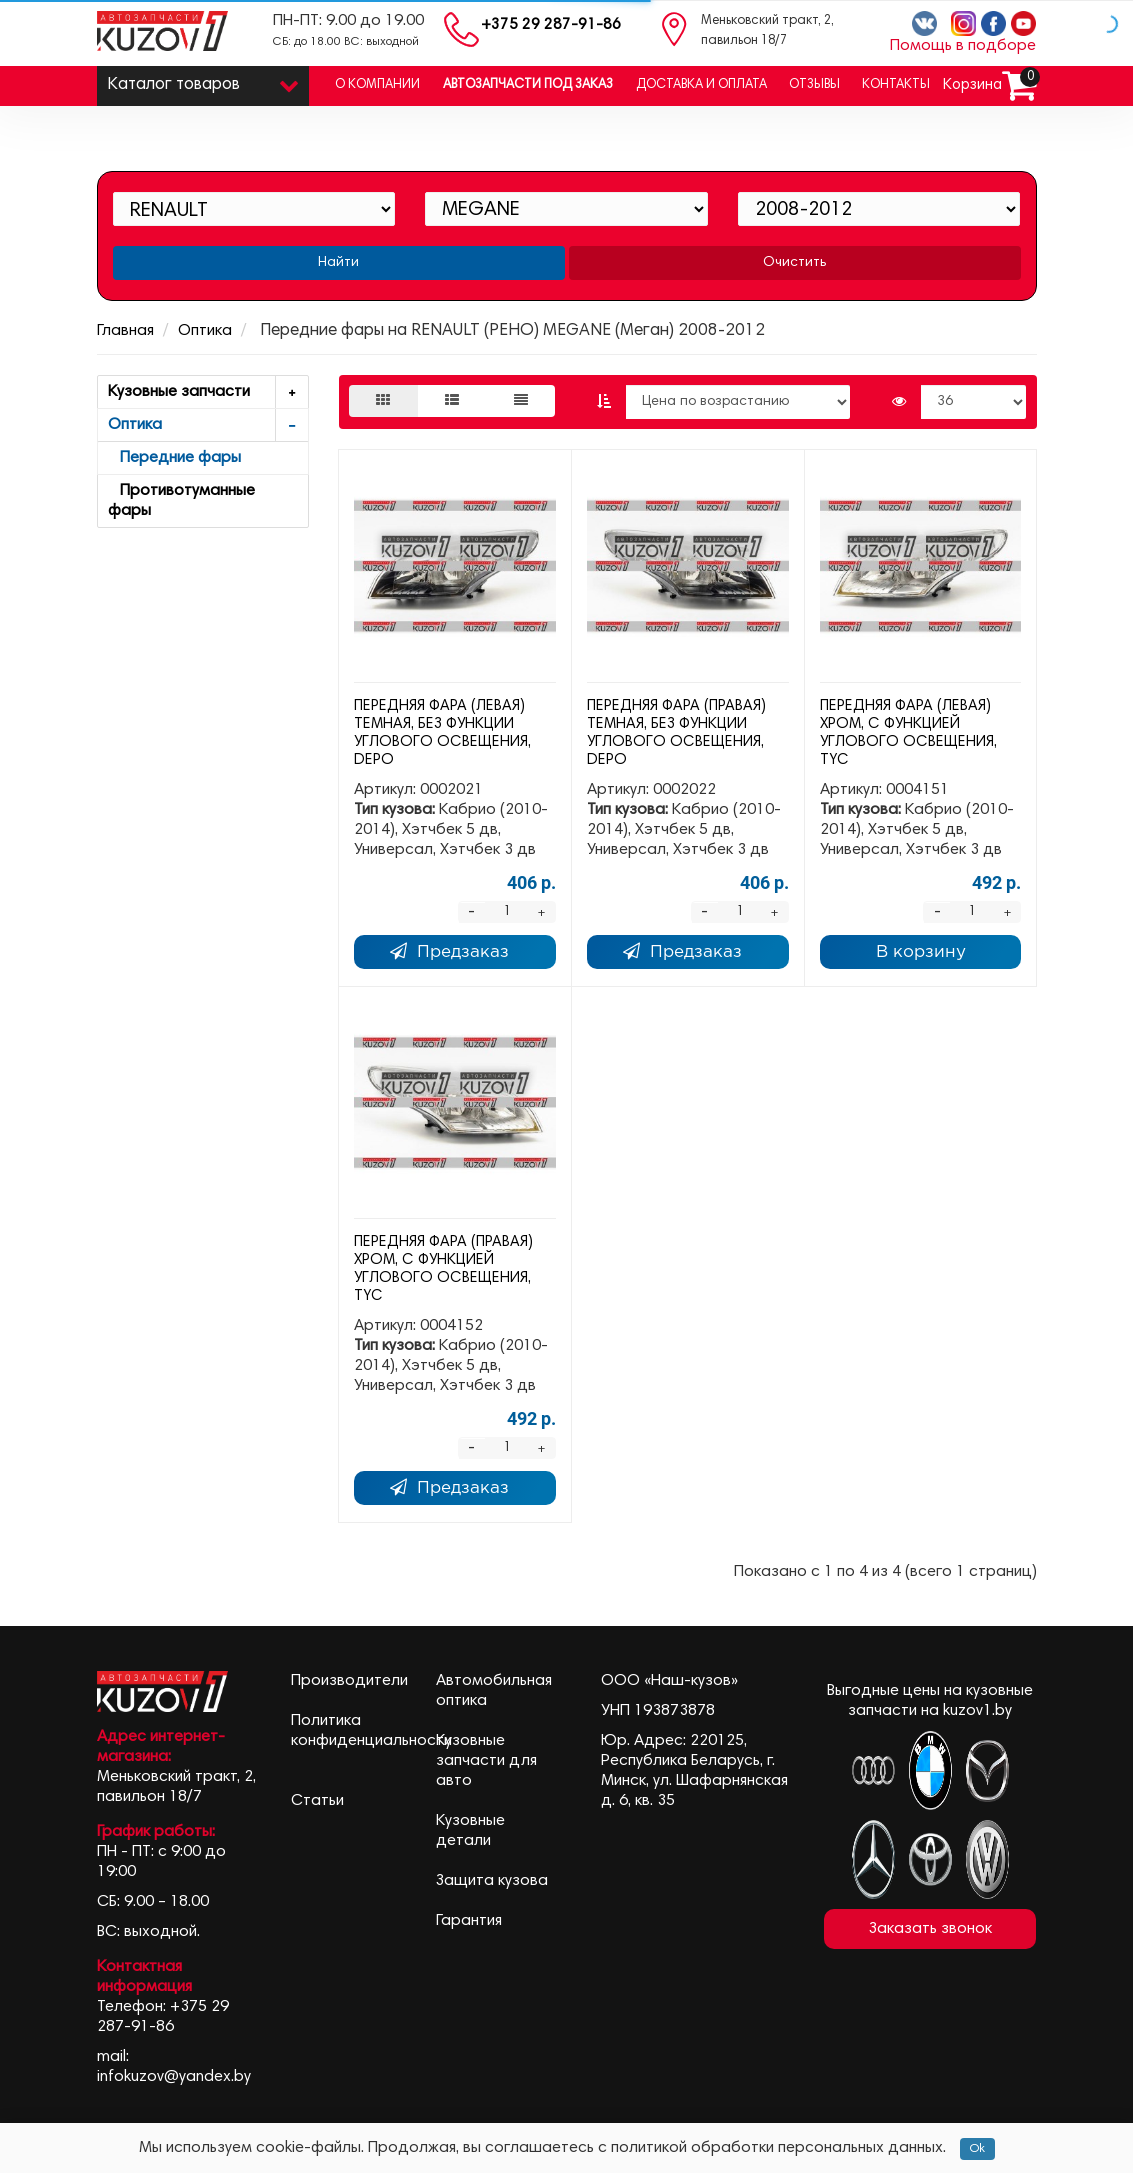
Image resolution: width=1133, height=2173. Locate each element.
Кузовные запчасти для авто (486, 1761)
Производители (349, 1681)
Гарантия (469, 1921)
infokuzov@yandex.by (174, 2077)
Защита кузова (492, 1881)
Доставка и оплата (701, 85)
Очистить (794, 263)
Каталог (203, 80)
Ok (977, 2149)
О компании (377, 85)
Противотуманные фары (181, 501)
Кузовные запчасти (208, 392)
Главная (125, 331)
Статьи (317, 1801)
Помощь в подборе (963, 46)
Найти (338, 263)
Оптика (205, 331)
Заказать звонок (930, 1929)
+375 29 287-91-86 (551, 25)
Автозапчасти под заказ (528, 85)
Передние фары (174, 458)
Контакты (896, 85)
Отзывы (814, 85)
